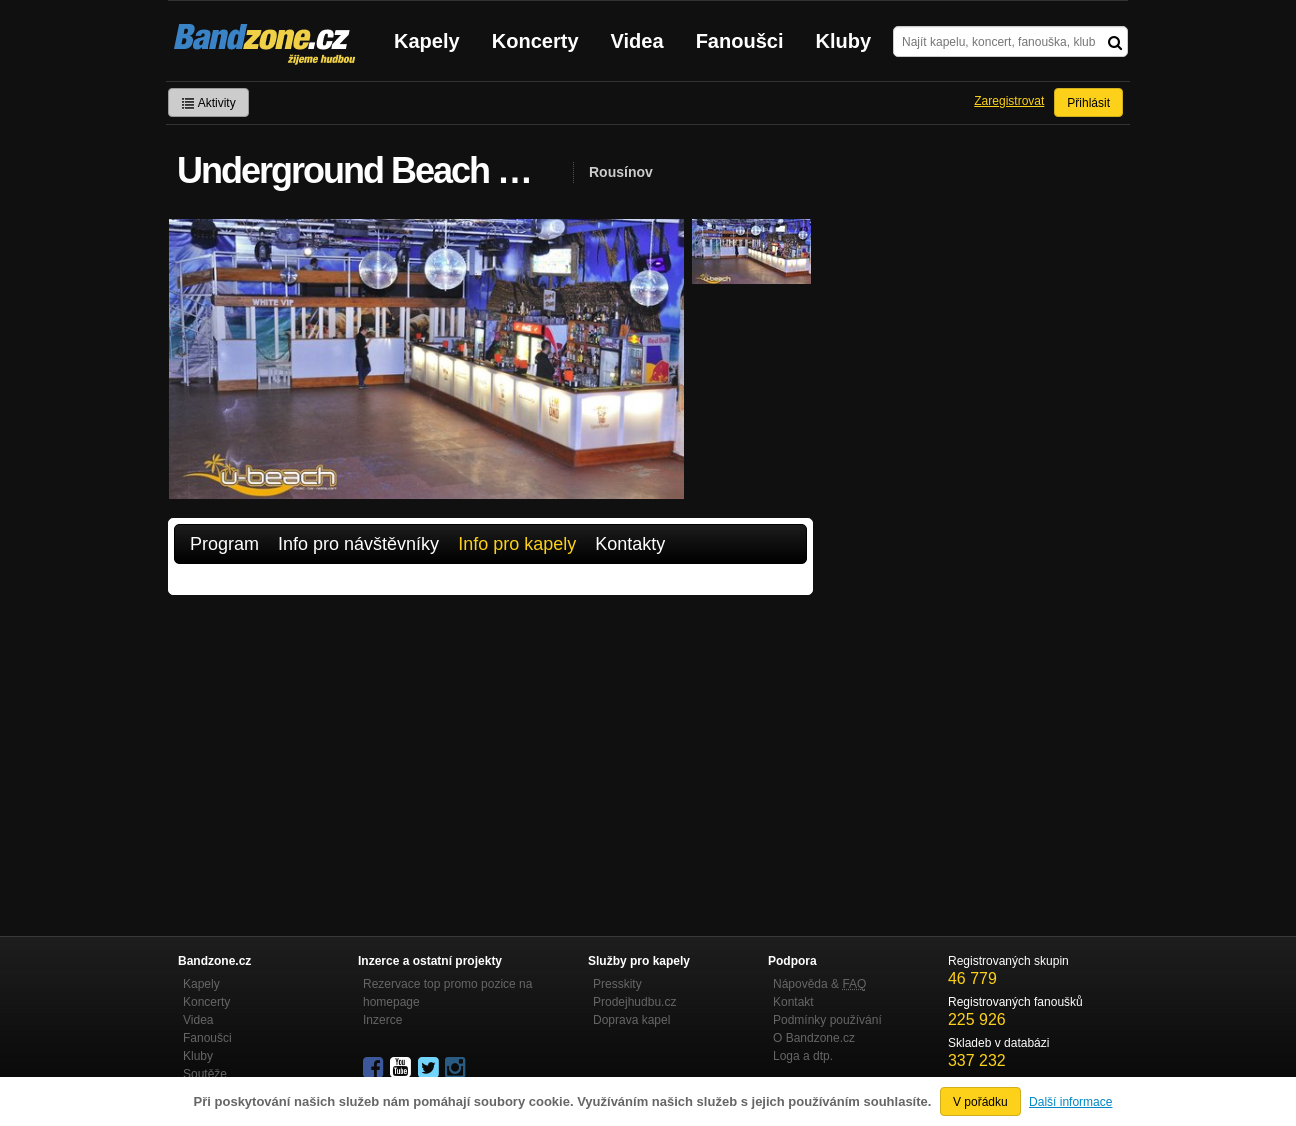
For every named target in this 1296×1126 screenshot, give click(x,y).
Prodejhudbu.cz (634, 1002)
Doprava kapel (631, 1020)
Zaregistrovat (1009, 101)
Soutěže (205, 1074)
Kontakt (793, 1002)
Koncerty (535, 41)
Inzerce (382, 1020)
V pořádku (980, 1102)
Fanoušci (740, 41)
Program (224, 544)
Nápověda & (819, 984)
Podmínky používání (827, 1020)
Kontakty (630, 544)
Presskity (617, 984)
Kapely (427, 41)
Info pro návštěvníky (358, 544)
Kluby (844, 41)
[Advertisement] (490, 745)
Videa (637, 41)
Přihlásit (1088, 103)
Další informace (1070, 1102)
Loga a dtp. (803, 1056)
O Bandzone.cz (814, 1038)
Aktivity (208, 103)
